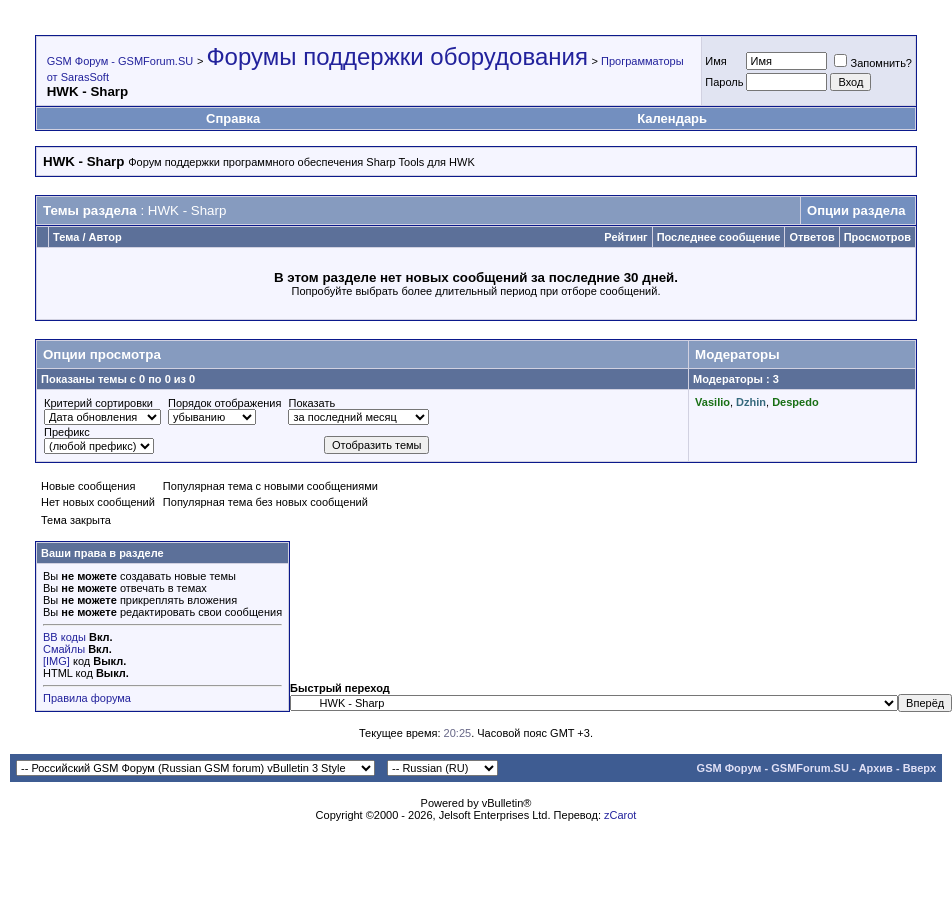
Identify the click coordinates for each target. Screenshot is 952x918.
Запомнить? (873, 63)
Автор (105, 237)
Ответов (811, 237)
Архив (876, 768)
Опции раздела (856, 210)
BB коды (64, 637)
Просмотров (877, 237)
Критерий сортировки (98, 403)
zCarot (620, 815)
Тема (66, 237)
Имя (715, 61)
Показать (311, 403)
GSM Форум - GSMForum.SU (120, 61)
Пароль (724, 82)
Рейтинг (625, 237)
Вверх (919, 768)
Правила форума (87, 698)
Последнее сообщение (719, 237)
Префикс (67, 432)
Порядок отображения (224, 403)
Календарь (672, 118)
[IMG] (56, 661)
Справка (233, 118)
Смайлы (64, 649)
